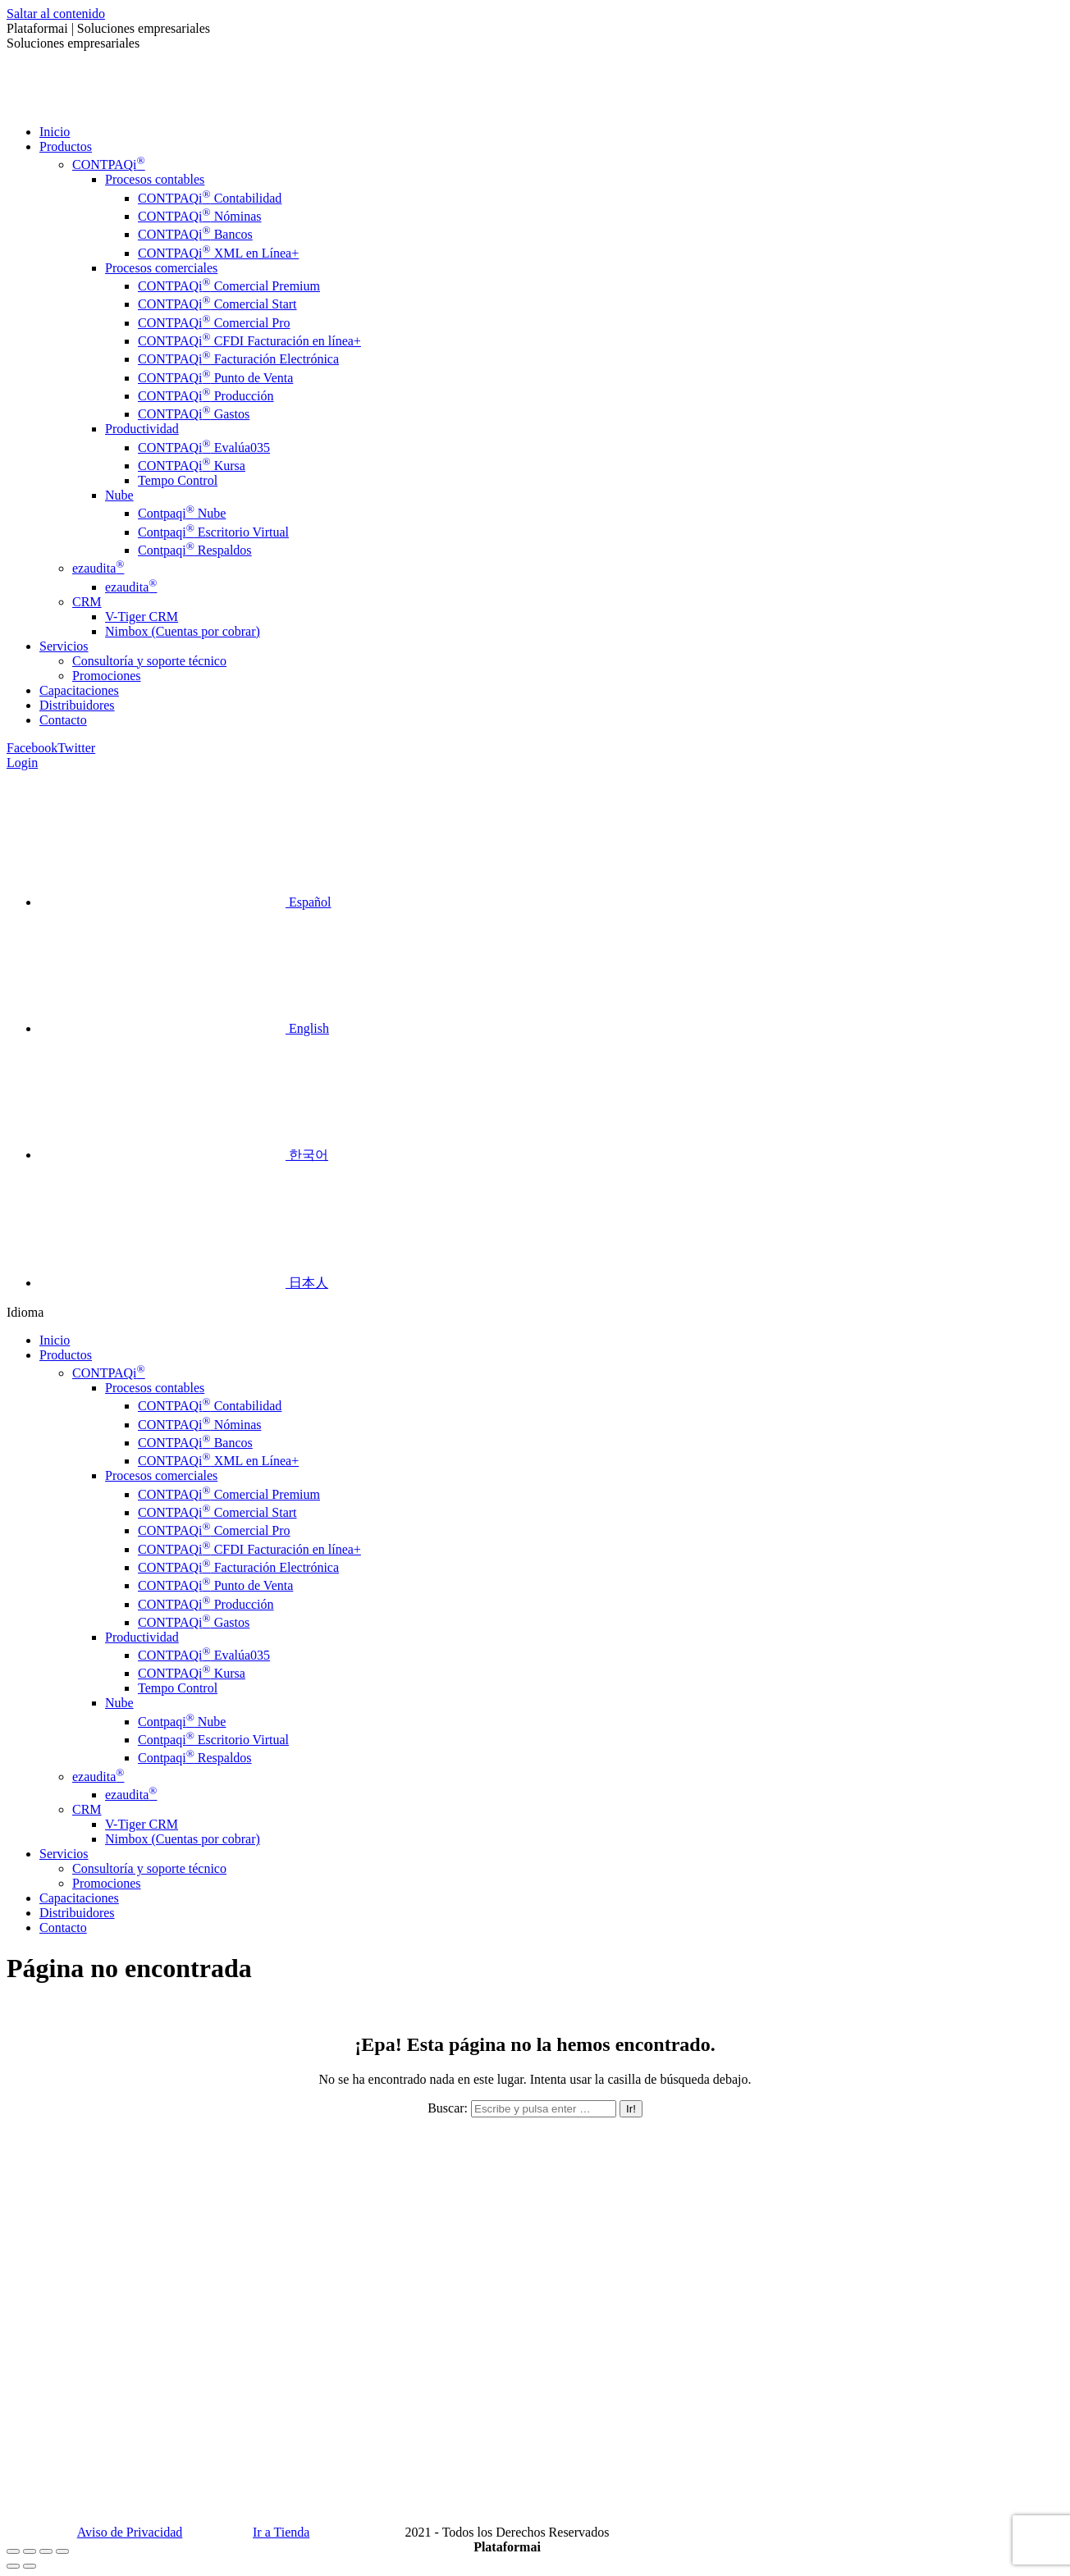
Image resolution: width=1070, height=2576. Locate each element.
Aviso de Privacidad (130, 2532)
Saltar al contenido (56, 14)
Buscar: (448, 2108)
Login (22, 763)
